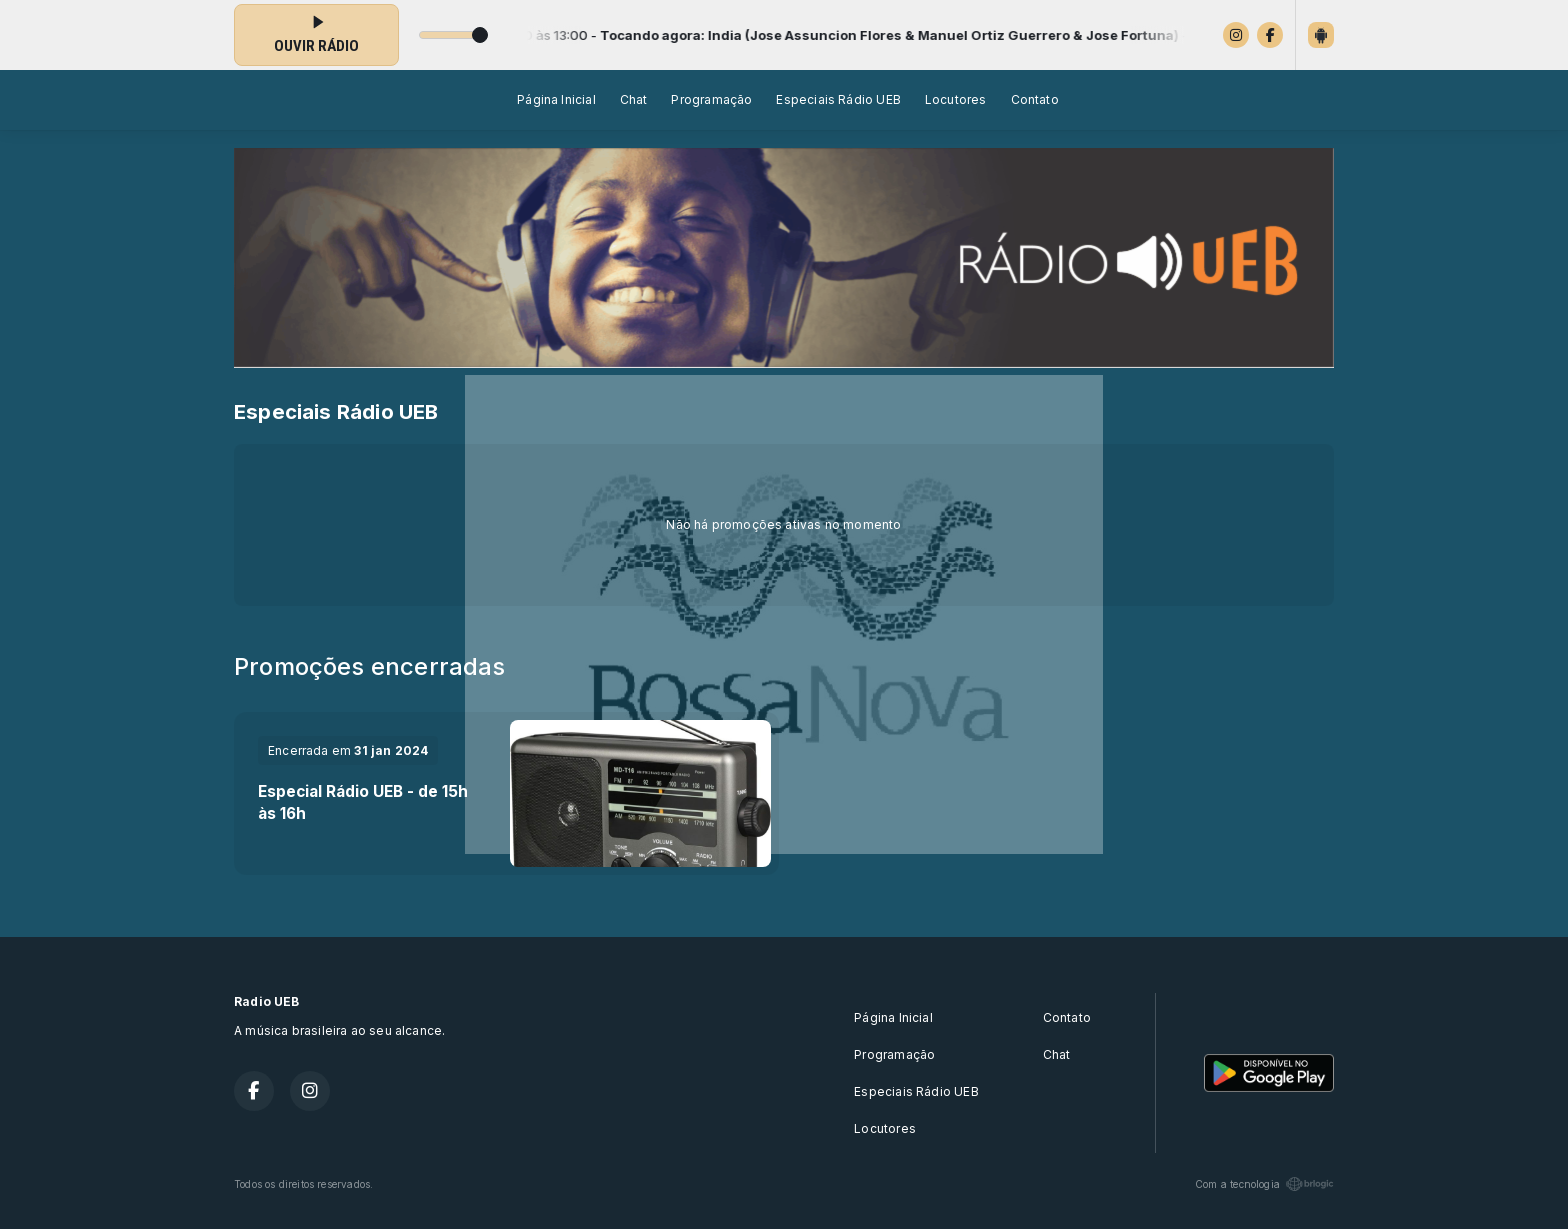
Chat (634, 99)
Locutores (956, 99)
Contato (1035, 99)
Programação (711, 99)
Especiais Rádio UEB (838, 99)
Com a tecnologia (1264, 1184)
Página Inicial (556, 99)
